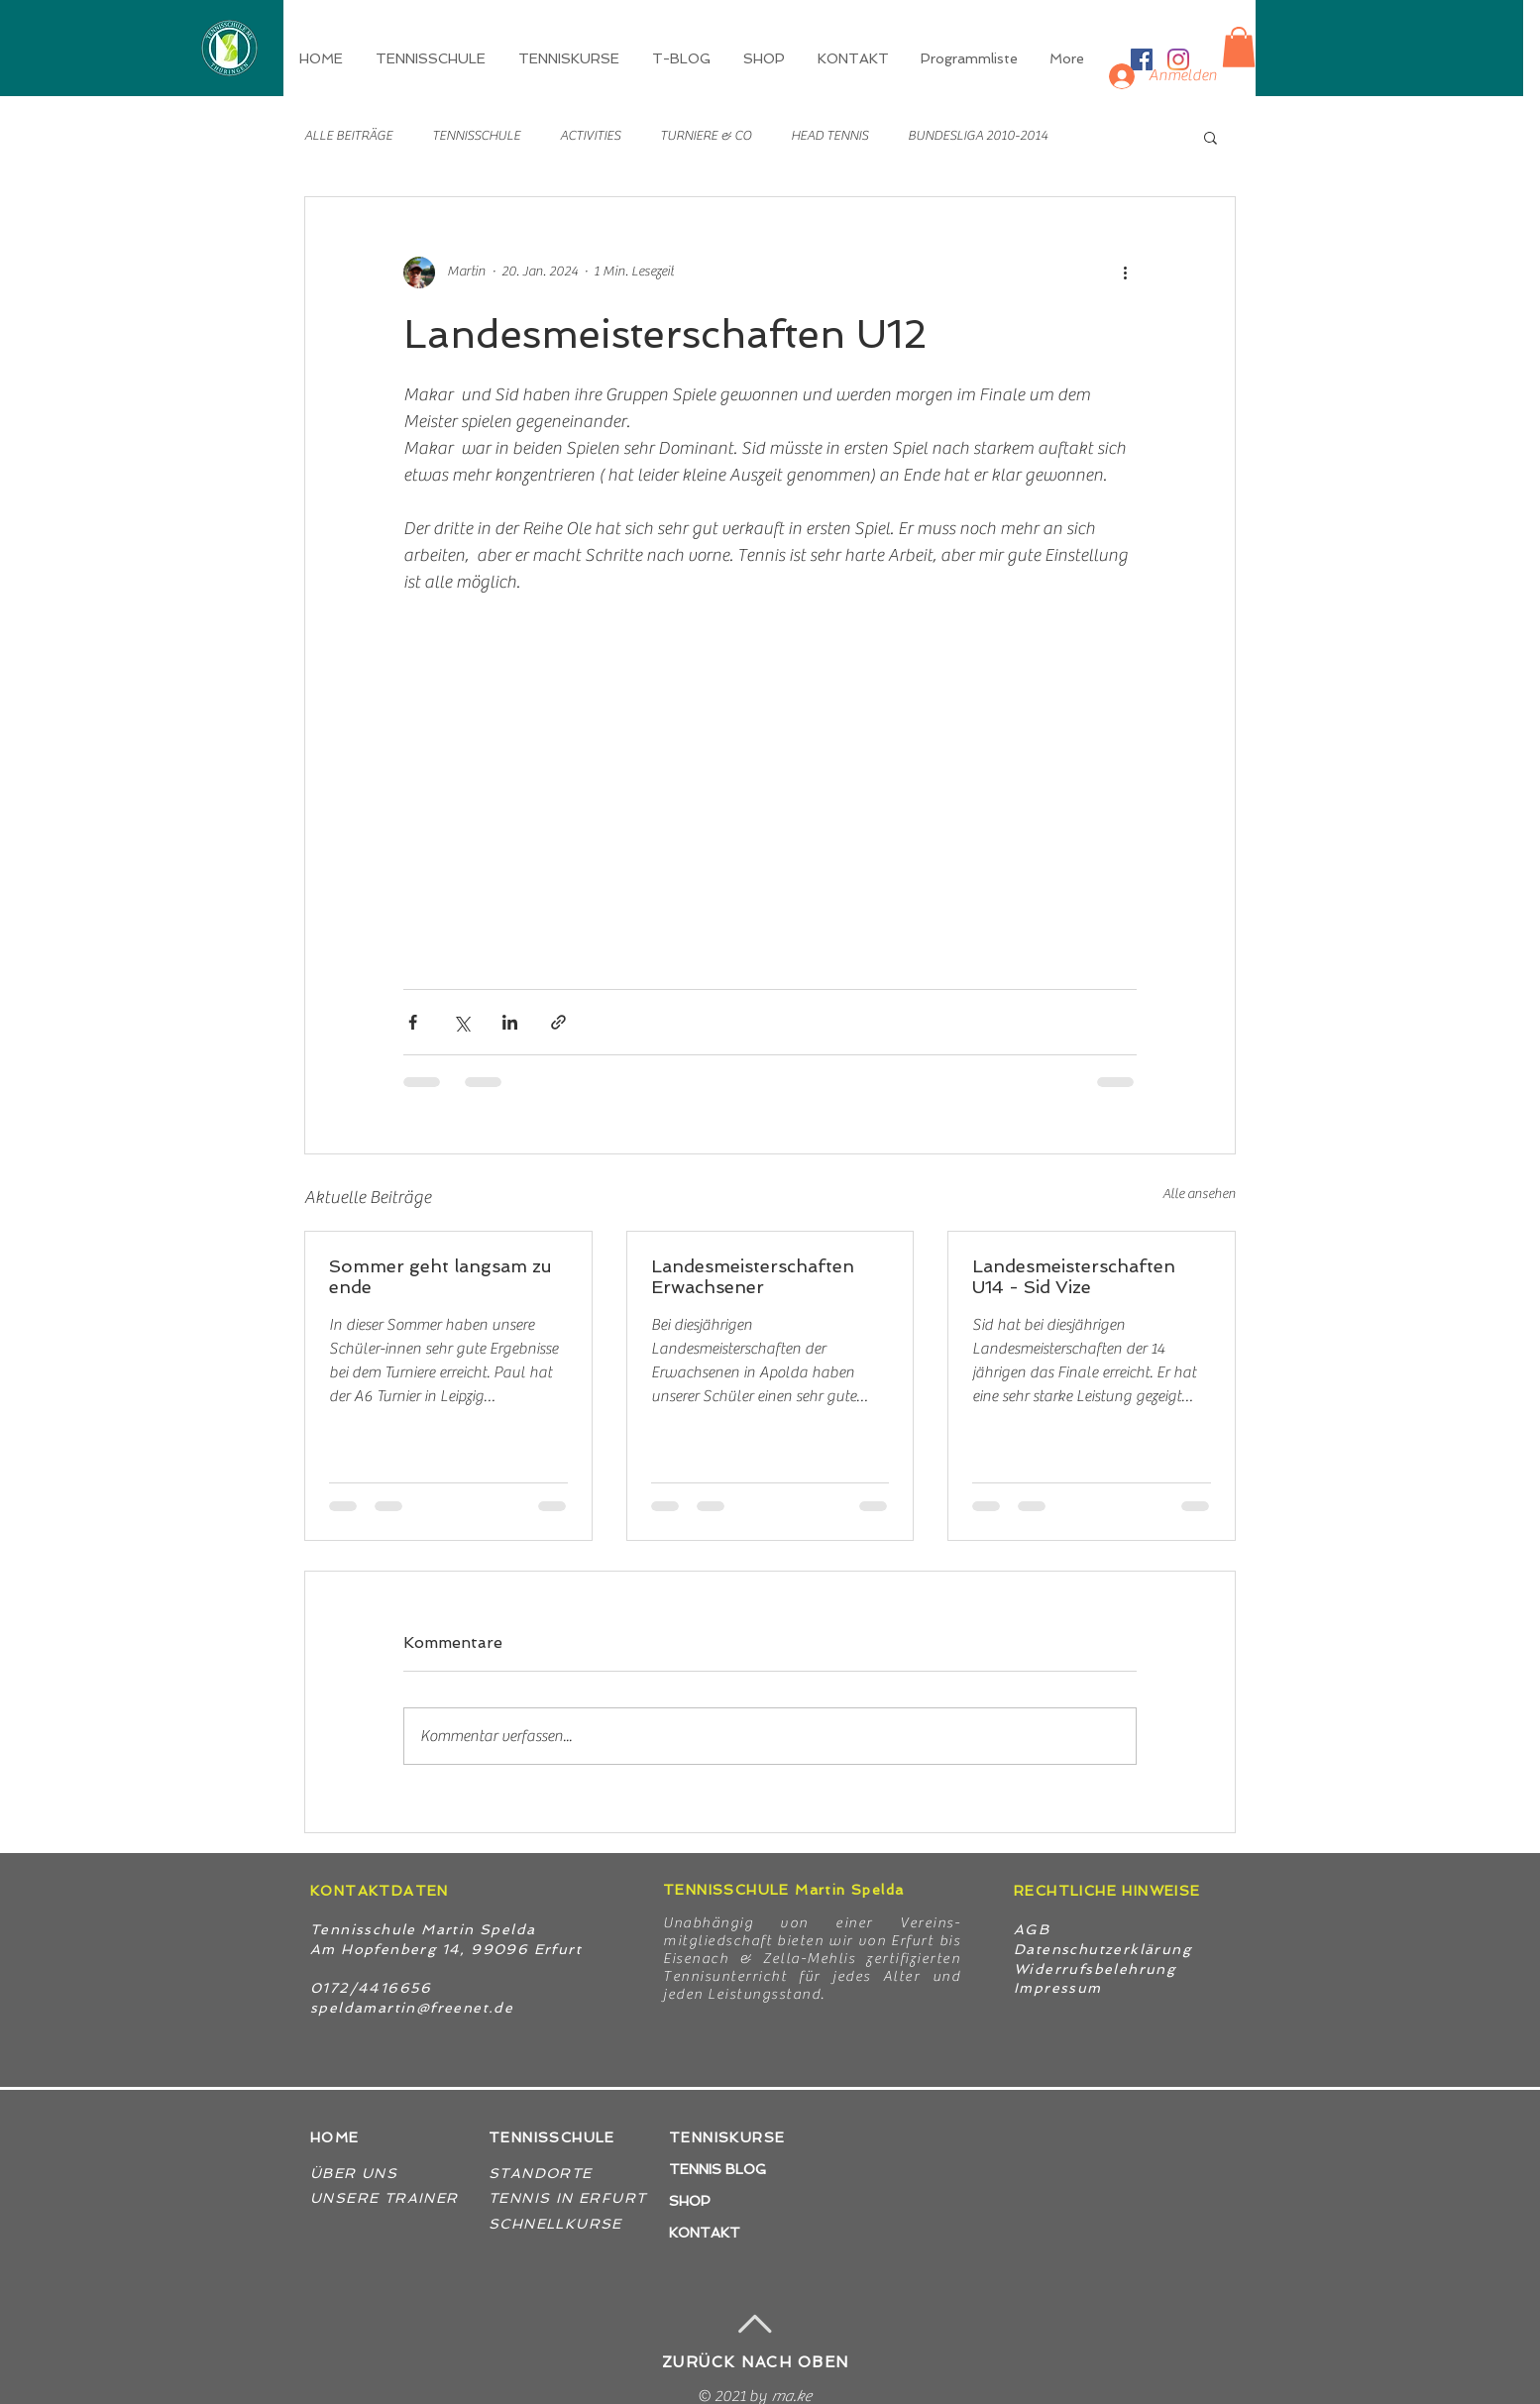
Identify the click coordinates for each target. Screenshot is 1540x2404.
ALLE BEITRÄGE (348, 136)
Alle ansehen (1199, 1194)
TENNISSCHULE (476, 136)
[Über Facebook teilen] (412, 1022)
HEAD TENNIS (829, 136)
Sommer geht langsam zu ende (440, 1276)
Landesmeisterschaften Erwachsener (752, 1276)
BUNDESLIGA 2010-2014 (977, 136)
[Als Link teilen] (558, 1022)
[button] (570, 58)
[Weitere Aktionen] (1125, 272)
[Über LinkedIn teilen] (509, 1022)
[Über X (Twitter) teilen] (461, 1022)
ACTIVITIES (590, 136)
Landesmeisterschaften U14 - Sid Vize (1073, 1276)
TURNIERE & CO (705, 136)
